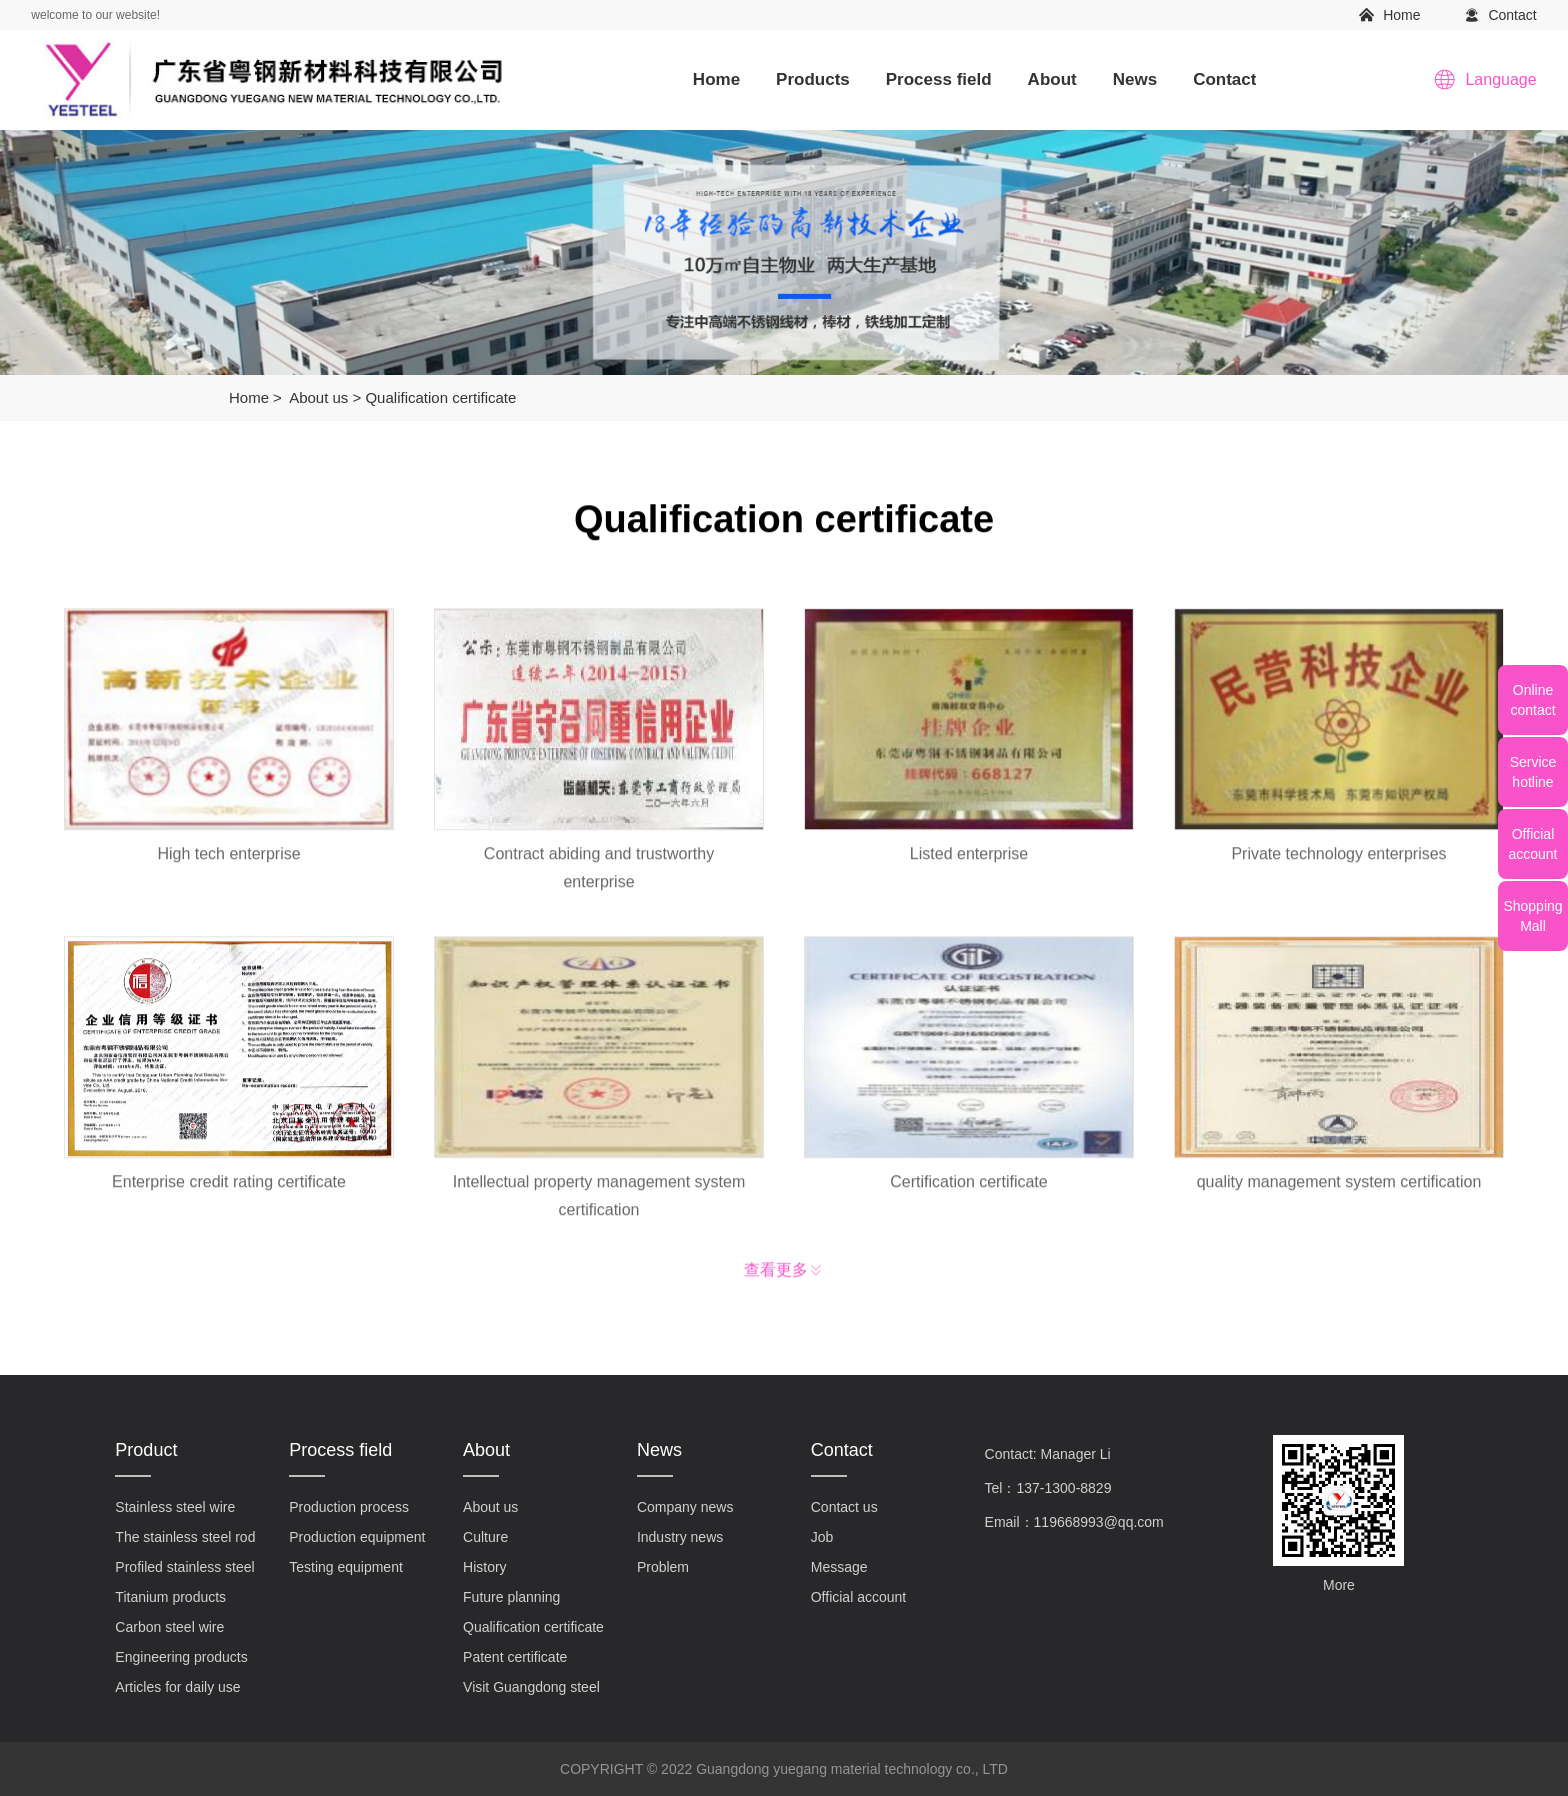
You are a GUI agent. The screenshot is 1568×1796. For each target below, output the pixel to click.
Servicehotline (1533, 772)
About (1052, 79)
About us (318, 397)
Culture (485, 1537)
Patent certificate (515, 1657)
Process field (939, 79)
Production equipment (357, 1537)
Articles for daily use (177, 1687)
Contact (1512, 15)
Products (813, 79)
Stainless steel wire (175, 1507)
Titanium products (170, 1597)
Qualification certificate (440, 397)
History (485, 1567)
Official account (858, 1597)
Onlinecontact (1532, 700)
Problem (663, 1567)
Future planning (511, 1597)
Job (822, 1537)
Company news (685, 1507)
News (1135, 79)
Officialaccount (1532, 844)
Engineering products (181, 1657)
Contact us (844, 1507)
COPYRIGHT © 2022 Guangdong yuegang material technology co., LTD (784, 1769)
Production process (349, 1507)
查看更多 (776, 1274)
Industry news (680, 1537)
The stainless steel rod (185, 1537)
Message (839, 1567)
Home (1401, 15)
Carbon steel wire (169, 1627)
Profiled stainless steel (184, 1567)
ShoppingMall (1532, 916)
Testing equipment (346, 1567)
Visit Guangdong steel (531, 1687)
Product (146, 1450)
